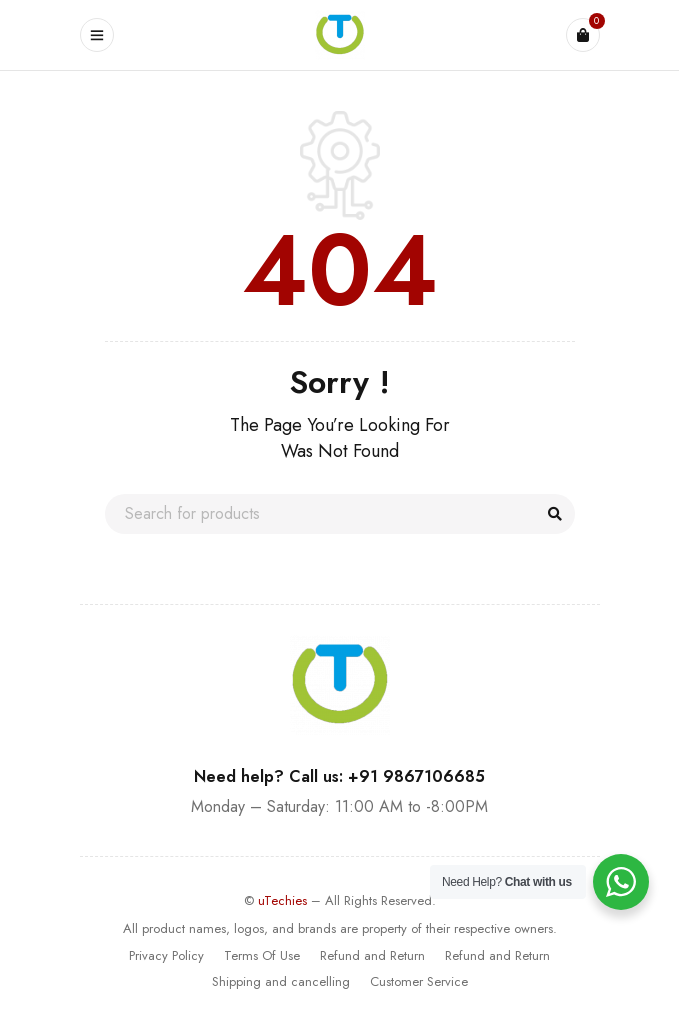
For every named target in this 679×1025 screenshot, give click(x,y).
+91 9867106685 (416, 776)
